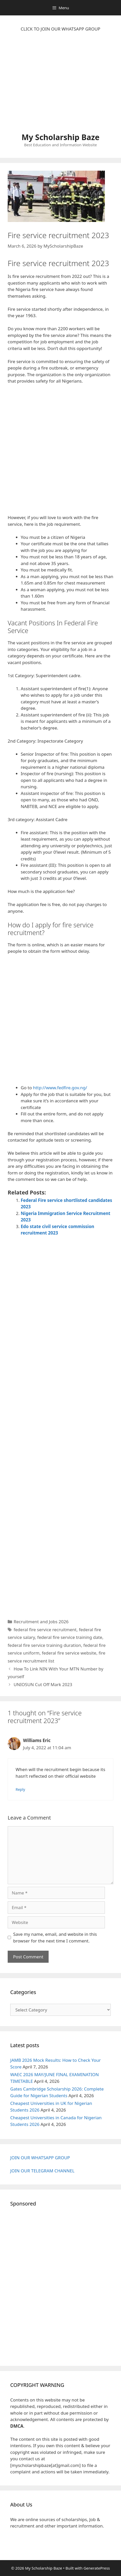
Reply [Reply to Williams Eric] (20, 1789)
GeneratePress (96, 2568)
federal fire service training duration (44, 1645)
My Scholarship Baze (60, 137)
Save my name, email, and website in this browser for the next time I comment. (55, 1937)
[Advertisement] (60, 85)
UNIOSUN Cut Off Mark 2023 (43, 1684)
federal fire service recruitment (45, 1629)
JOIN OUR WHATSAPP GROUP (40, 2158)
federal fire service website (69, 1653)
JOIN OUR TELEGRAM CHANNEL (42, 2171)
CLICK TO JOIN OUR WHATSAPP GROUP (60, 29)
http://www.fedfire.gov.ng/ (60, 1088)
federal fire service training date (69, 1637)
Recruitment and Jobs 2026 (41, 1622)
